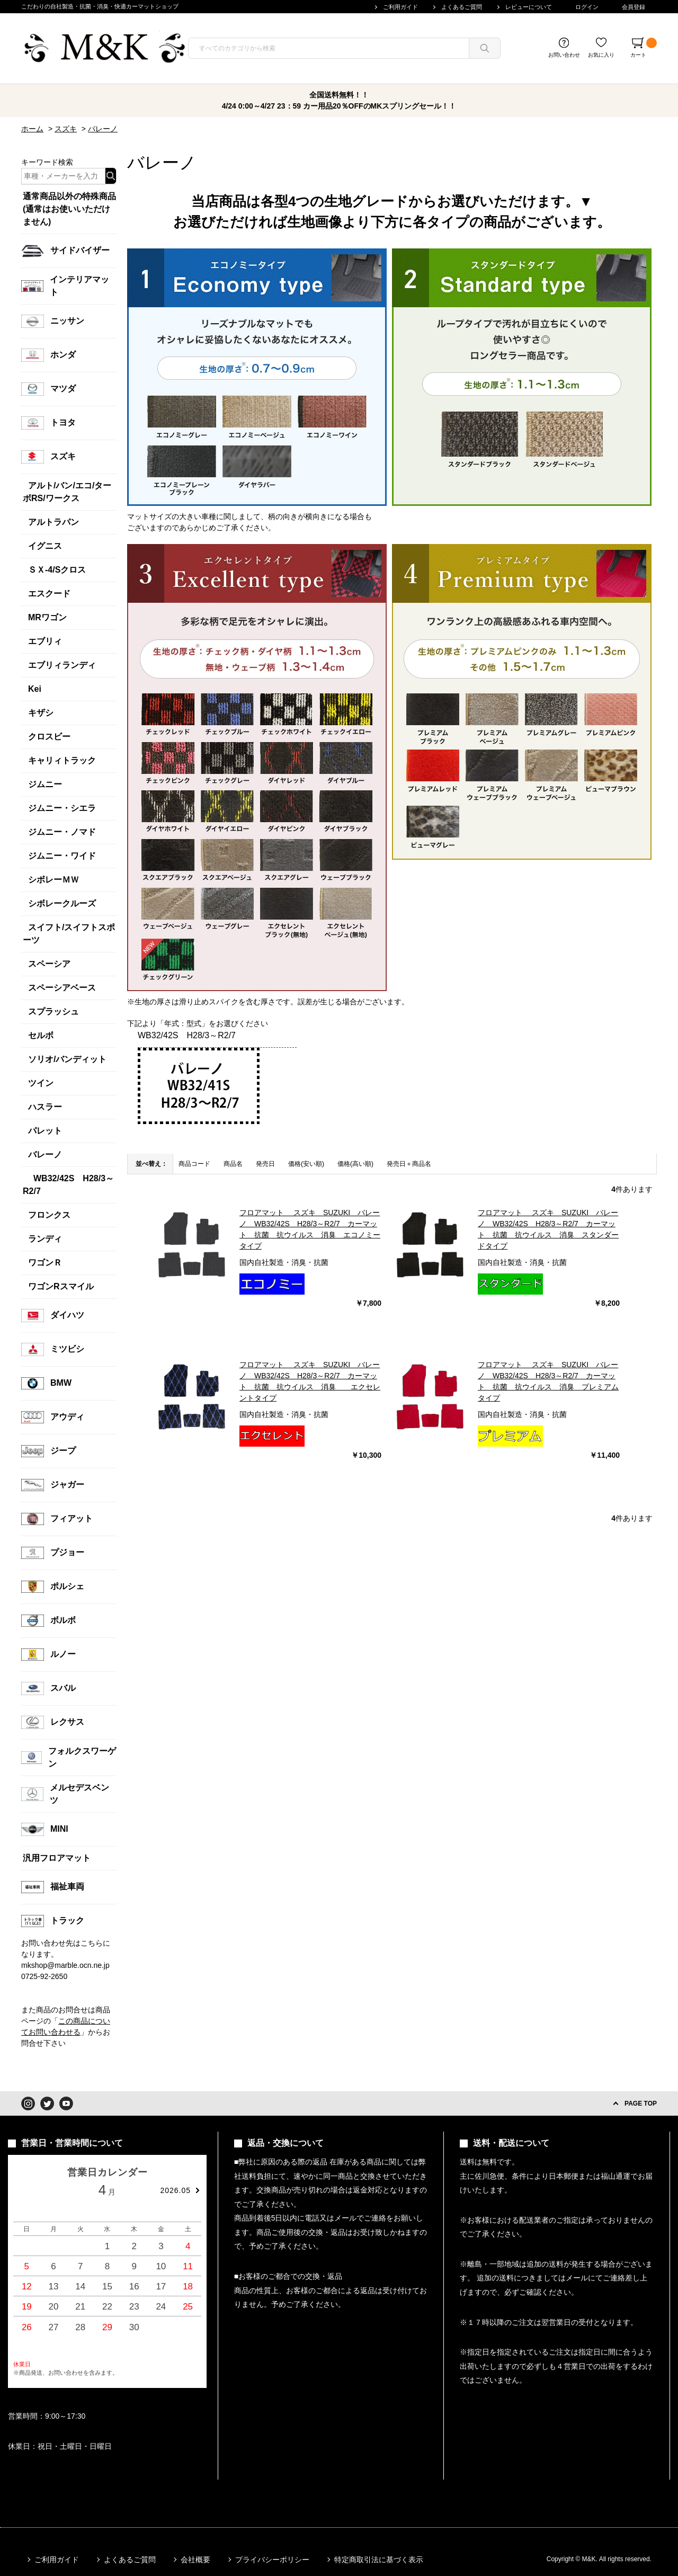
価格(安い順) (306, 1163)
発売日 (265, 1163)
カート (643, 48)
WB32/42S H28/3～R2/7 (187, 1035)
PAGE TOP (641, 2103)
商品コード (194, 1163)
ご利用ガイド (400, 7)
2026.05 (175, 2190)
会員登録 (633, 7)
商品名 (233, 1163)
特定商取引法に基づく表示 (378, 2559)
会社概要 (195, 2559)
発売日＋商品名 (409, 1163)
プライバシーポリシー (272, 2559)
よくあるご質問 (461, 7)
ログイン (587, 7)
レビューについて (528, 7)
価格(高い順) (355, 1163)
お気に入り (601, 55)
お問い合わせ (564, 55)
